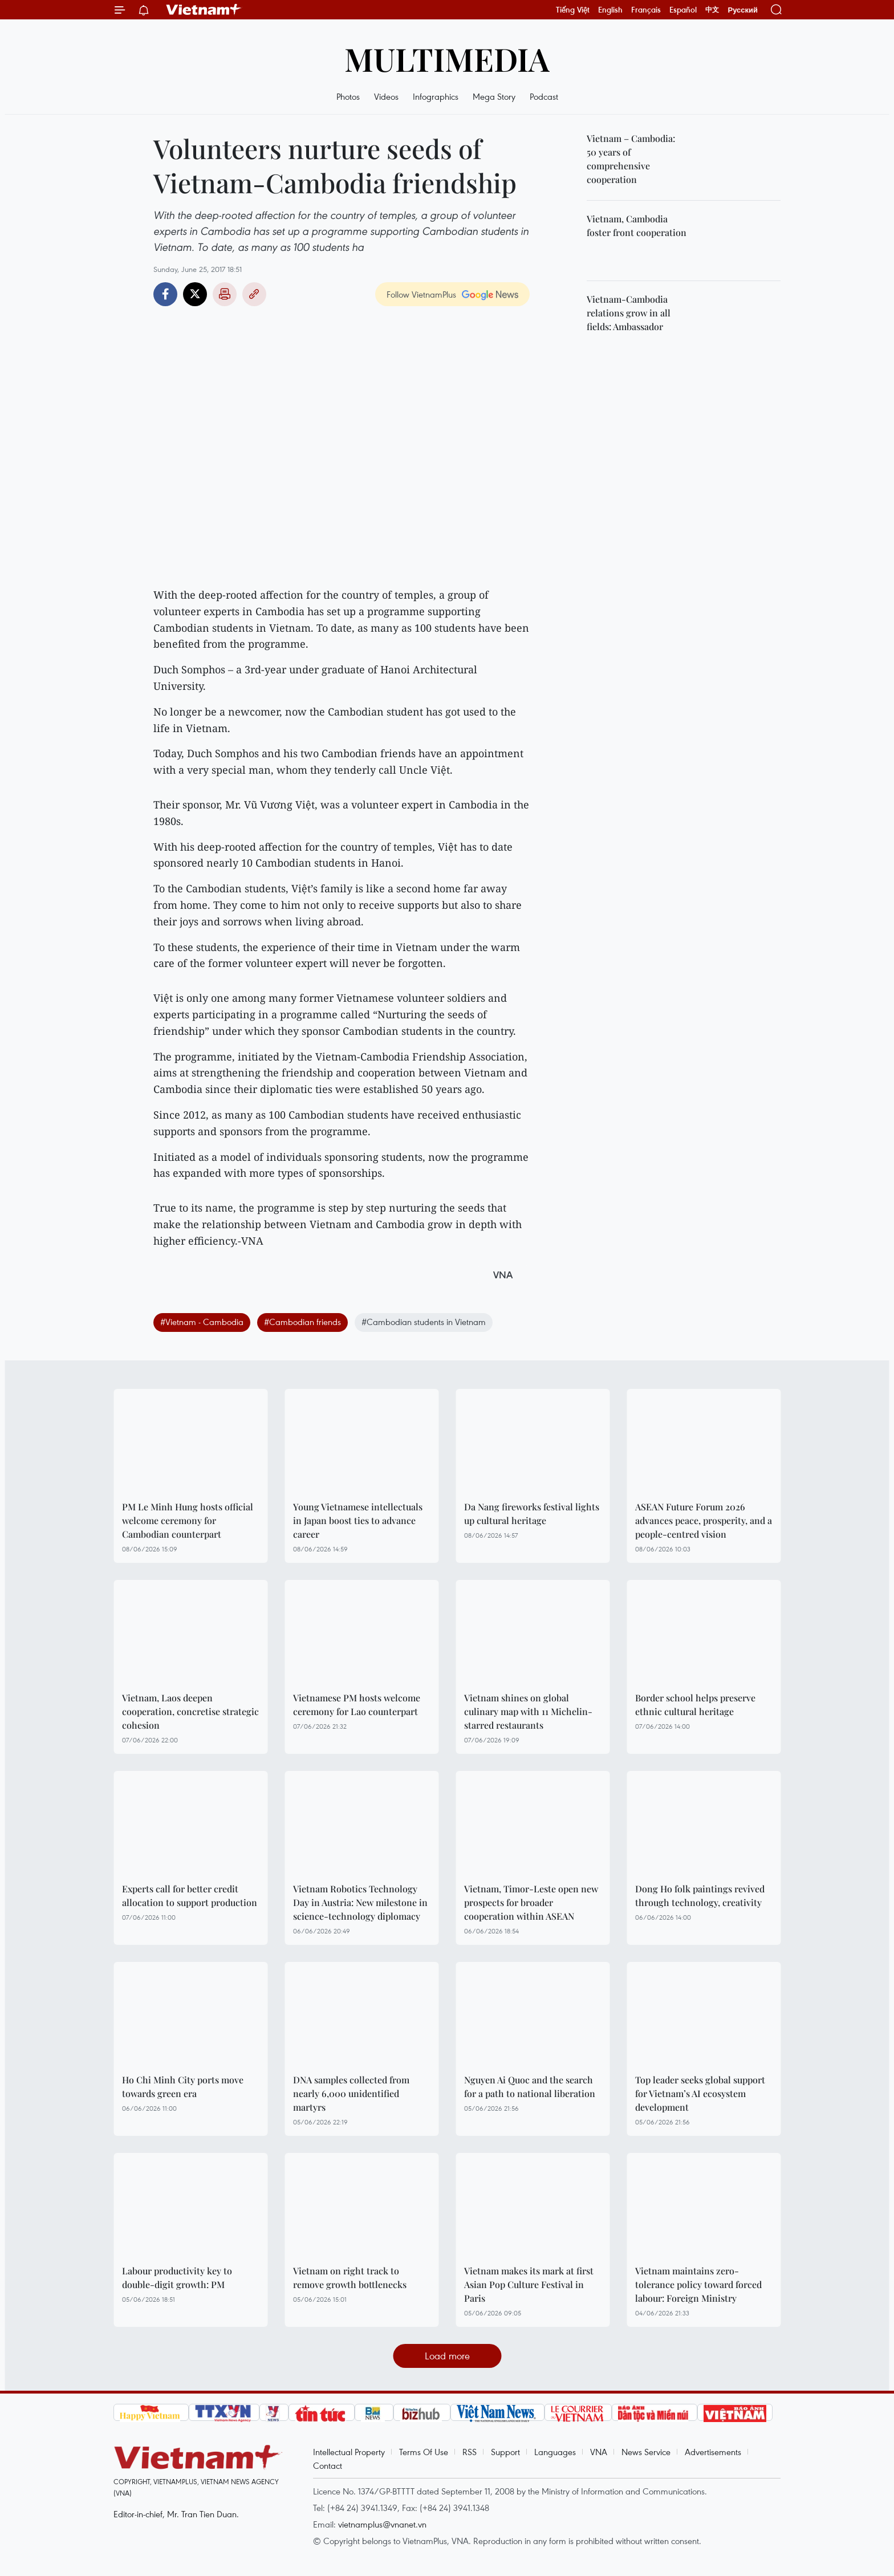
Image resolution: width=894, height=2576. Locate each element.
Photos (348, 96)
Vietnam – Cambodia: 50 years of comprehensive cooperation (631, 158)
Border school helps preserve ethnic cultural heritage (695, 1704)
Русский (743, 10)
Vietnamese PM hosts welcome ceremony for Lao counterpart (356, 1704)
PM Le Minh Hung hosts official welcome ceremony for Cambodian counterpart (187, 1520)
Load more (447, 2355)
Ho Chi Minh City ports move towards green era (182, 2086)
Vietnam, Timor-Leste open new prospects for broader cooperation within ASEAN (531, 1902)
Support (505, 2451)
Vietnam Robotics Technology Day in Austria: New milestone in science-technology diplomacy (360, 1902)
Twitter (195, 294)
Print (225, 294)
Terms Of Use (423, 2451)
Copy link (254, 294)
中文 (712, 10)
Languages (555, 2451)
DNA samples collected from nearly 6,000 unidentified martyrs (351, 2093)
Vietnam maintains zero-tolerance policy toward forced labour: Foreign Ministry (698, 2284)
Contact (327, 2465)
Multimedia (447, 58)
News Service (645, 2451)
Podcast (544, 96)
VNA (598, 2451)
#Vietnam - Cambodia (201, 1321)
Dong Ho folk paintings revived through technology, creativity (700, 1895)
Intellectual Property (349, 2451)
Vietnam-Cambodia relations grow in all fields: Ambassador (628, 312)
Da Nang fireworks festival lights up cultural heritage (531, 1513)
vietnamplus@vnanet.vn (382, 2524)
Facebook (165, 294)
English (610, 10)
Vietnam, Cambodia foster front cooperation (636, 225)
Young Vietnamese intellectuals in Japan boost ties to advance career (357, 1520)
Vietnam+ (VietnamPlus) (204, 9)
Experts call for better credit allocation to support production (189, 1895)
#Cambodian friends (302, 1321)
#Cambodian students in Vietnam (423, 1321)
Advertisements (713, 2451)
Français (646, 10)
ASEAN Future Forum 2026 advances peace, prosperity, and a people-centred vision (703, 1520)
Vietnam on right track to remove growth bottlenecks (350, 2277)
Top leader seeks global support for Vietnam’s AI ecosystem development (700, 2093)
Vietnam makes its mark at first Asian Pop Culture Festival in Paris (529, 2284)
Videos (386, 96)
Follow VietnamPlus (421, 294)
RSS (469, 2451)
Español (683, 10)
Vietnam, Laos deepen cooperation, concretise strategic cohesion (190, 1711)
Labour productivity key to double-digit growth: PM (177, 2277)
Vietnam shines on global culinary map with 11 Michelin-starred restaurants (528, 1711)
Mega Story (494, 96)
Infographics (435, 96)
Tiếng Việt (573, 10)
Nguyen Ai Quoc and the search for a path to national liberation (529, 2086)
